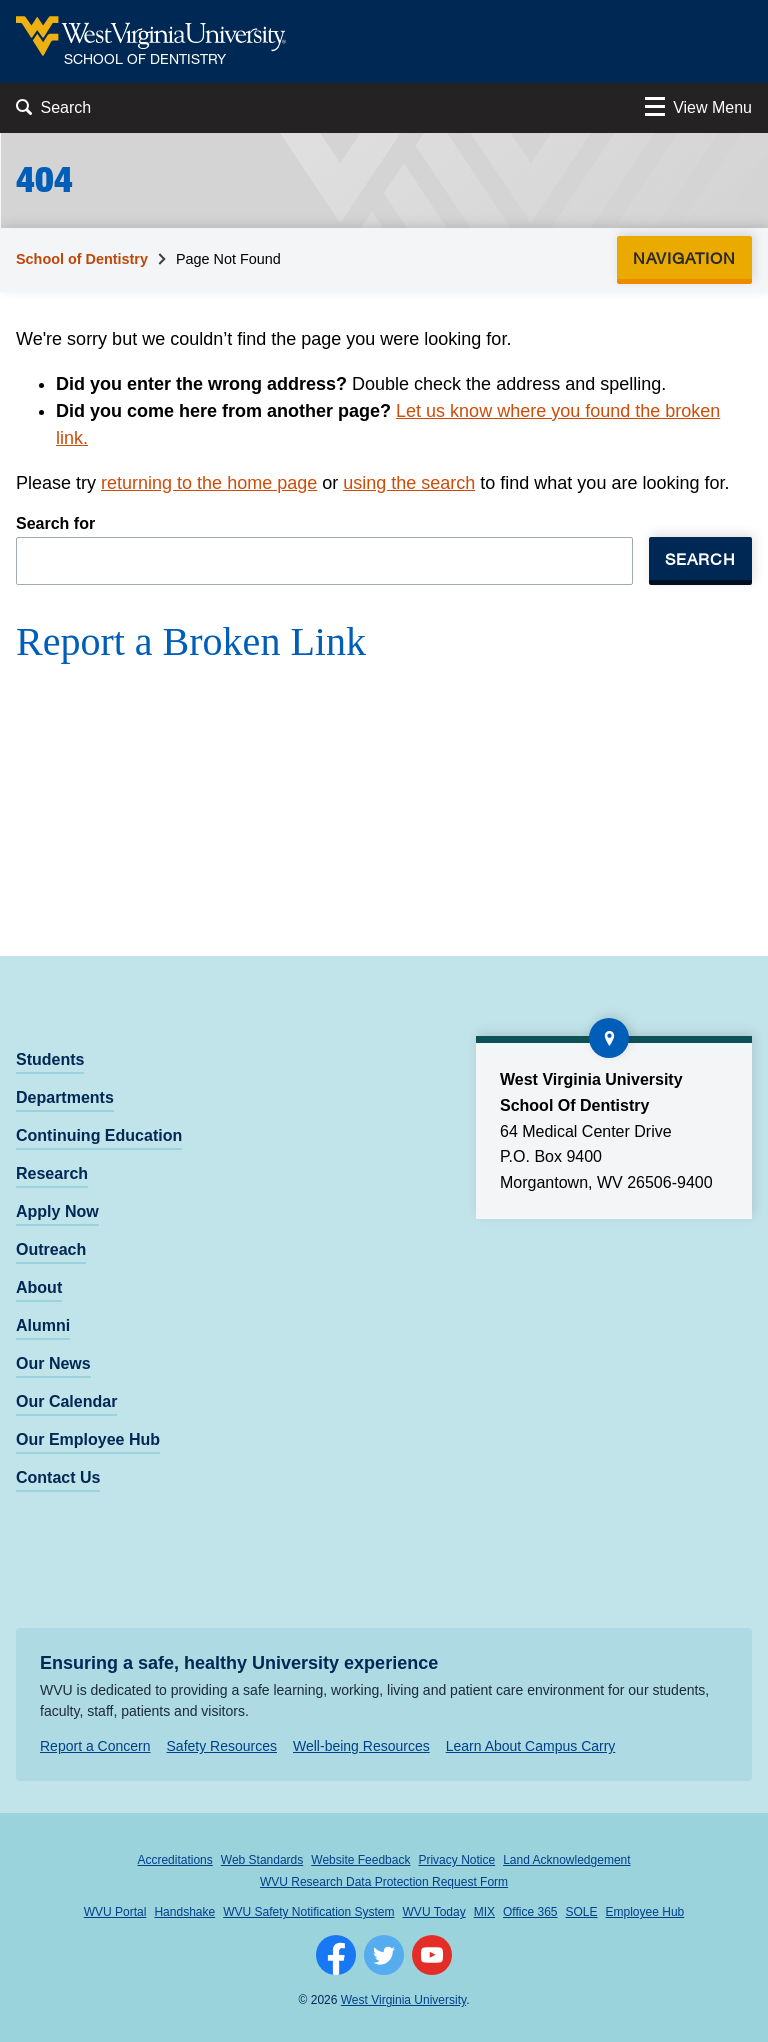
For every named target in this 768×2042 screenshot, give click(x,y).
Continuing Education (99, 1135)
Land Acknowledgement (566, 1860)
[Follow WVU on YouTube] (432, 1955)
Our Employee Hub (88, 1439)
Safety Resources (222, 1746)
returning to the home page (209, 483)
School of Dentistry (82, 259)
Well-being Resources (361, 1746)
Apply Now (57, 1211)
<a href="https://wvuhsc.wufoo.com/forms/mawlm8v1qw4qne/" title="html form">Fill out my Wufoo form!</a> (384, 773)
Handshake (184, 1912)
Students (50, 1059)
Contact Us (58, 1477)
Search (700, 558)
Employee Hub (645, 1912)
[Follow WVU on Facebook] (336, 1955)
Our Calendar (66, 1401)
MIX (484, 1912)
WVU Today (434, 1912)
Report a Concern (95, 1746)
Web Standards (262, 1860)
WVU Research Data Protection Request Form (384, 1882)
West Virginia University (403, 2000)
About (39, 1287)
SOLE (582, 1912)
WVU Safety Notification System (308, 1912)
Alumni (43, 1325)
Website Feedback (360, 1860)
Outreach (51, 1249)
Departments (65, 1097)
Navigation (690, 257)
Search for (55, 523)
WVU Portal (115, 1912)
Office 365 (530, 1912)
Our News (53, 1363)
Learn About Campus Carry (531, 1746)
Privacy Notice (456, 1860)
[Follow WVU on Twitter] (384, 1955)
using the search (409, 483)
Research (52, 1173)
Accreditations (174, 1860)
